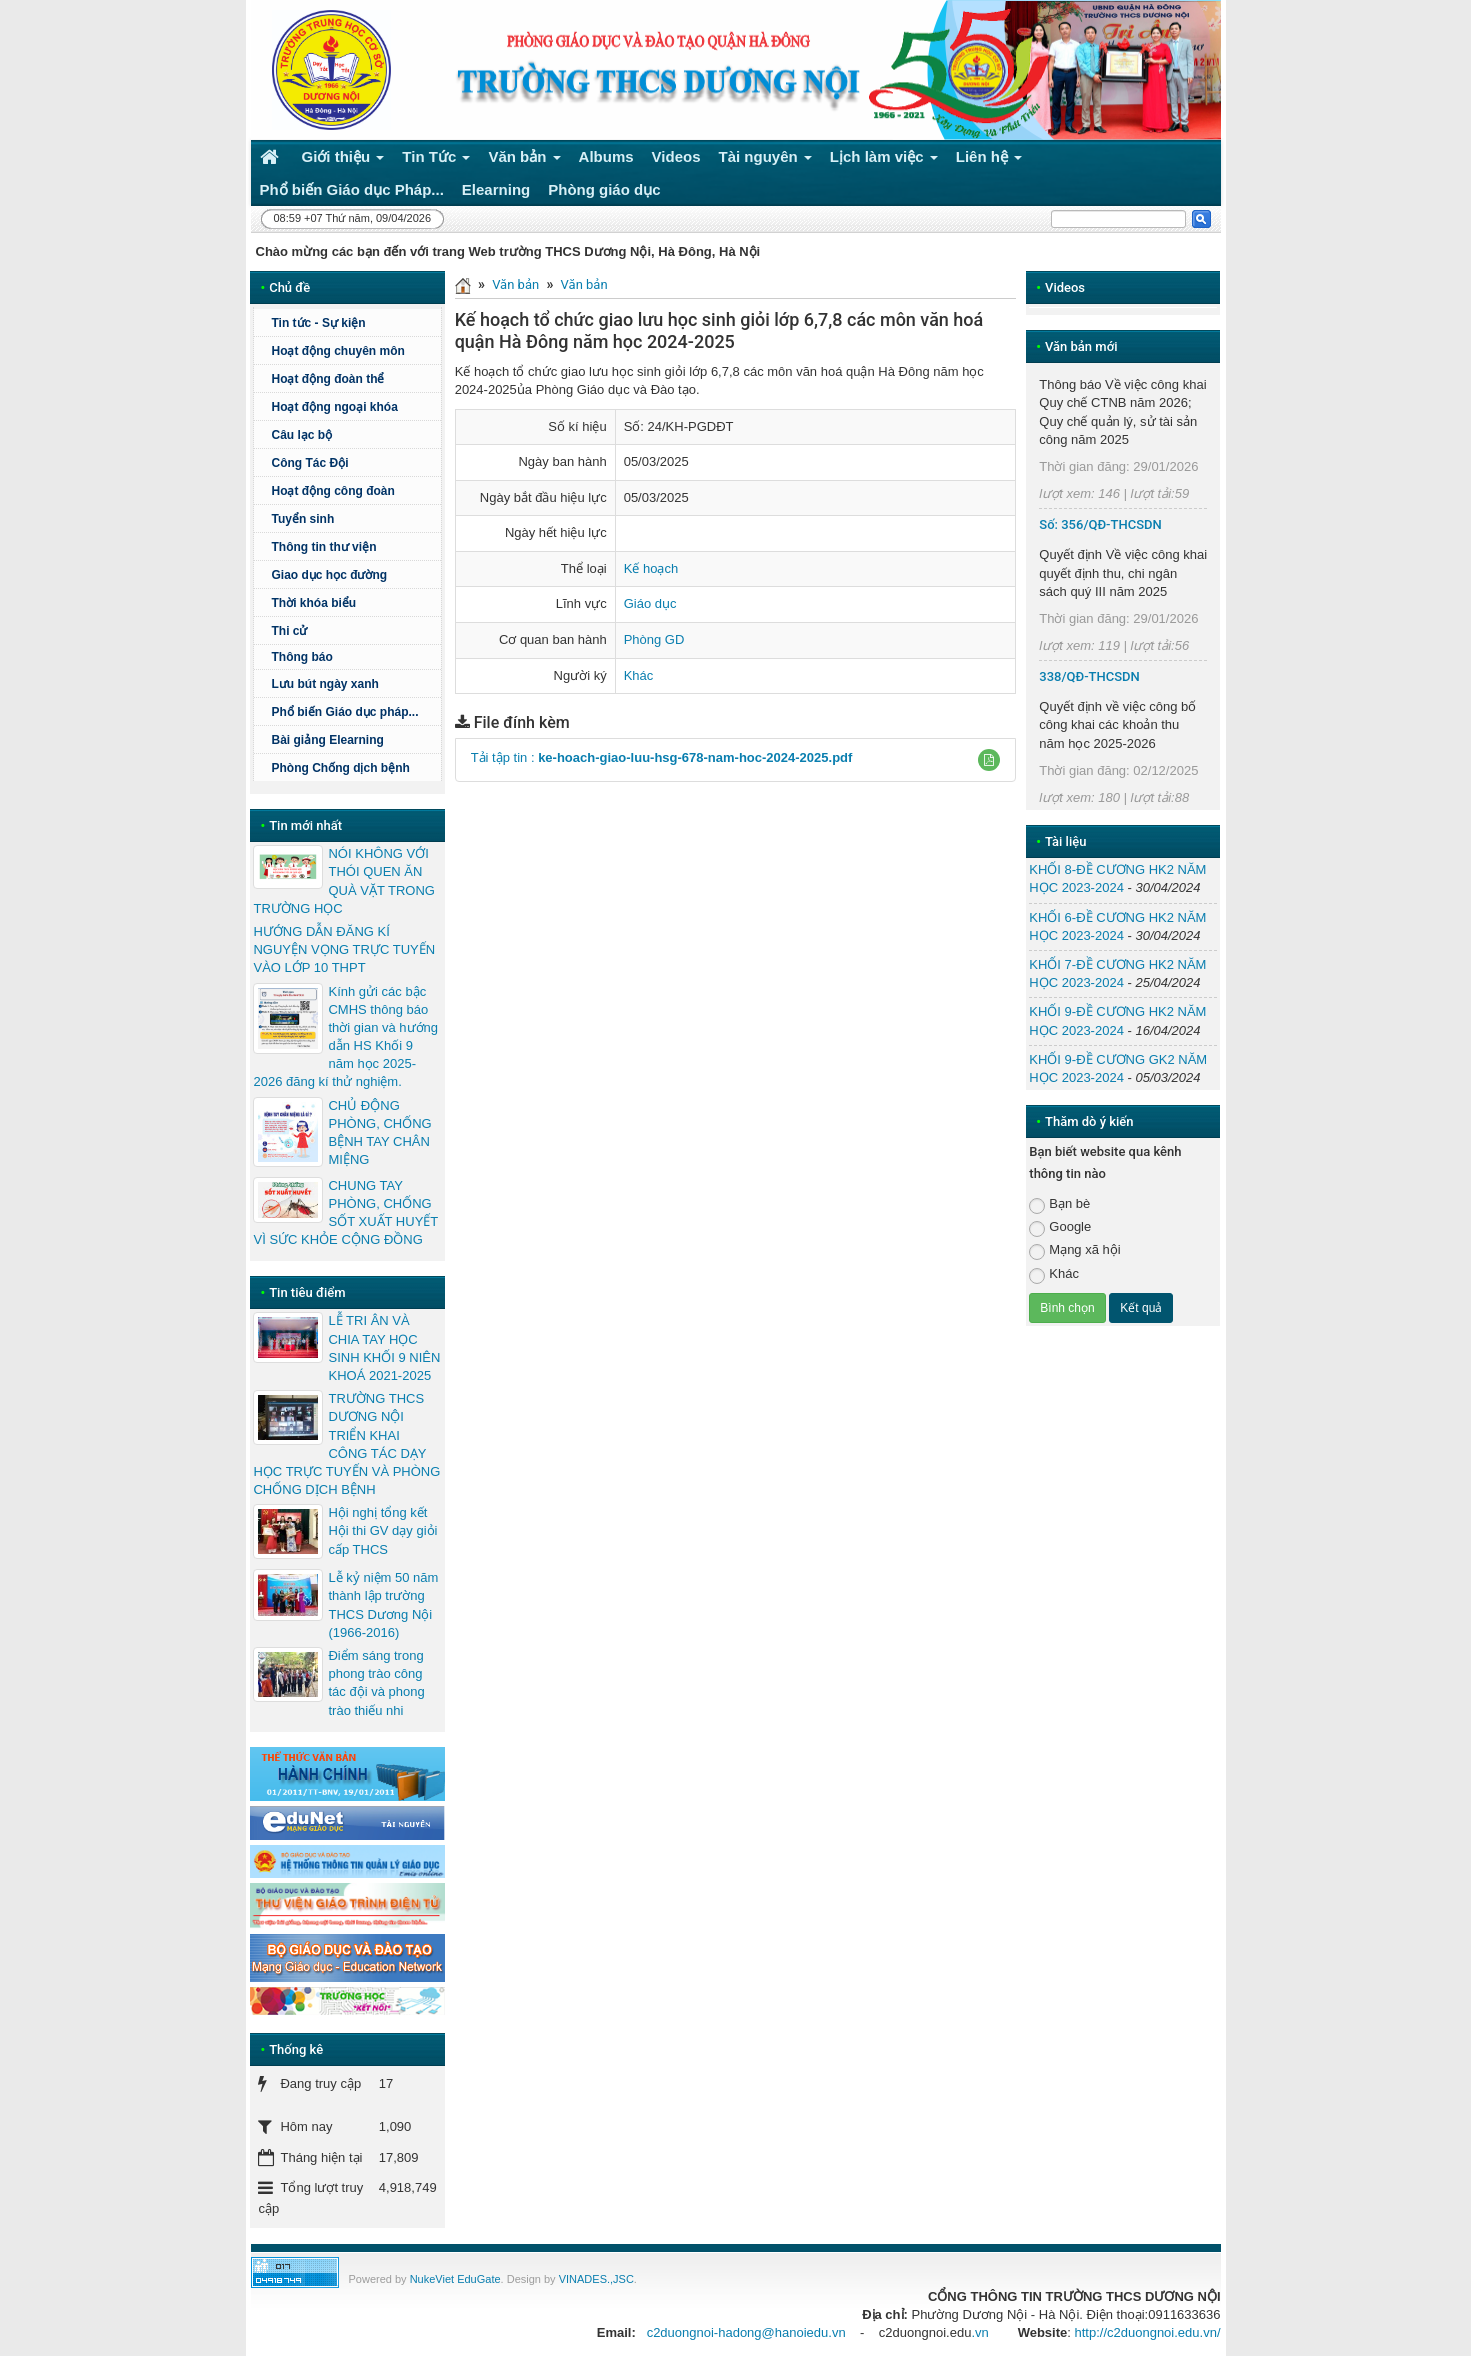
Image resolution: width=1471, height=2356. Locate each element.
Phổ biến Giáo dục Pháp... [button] (352, 189)
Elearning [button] (496, 189)
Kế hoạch (651, 568)
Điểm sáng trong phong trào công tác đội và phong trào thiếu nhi (376, 1683)
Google (1060, 1227)
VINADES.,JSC (596, 2279)
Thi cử (289, 631)
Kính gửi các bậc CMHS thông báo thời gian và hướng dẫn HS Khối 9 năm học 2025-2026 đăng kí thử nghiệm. (345, 1037)
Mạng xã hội (1074, 1250)
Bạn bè (1059, 1204)
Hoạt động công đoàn (332, 491)
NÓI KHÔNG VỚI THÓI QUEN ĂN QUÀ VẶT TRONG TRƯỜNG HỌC (343, 881)
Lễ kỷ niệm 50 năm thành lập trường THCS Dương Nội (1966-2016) (383, 1605)
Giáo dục (650, 603)
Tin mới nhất (305, 825)
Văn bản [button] (524, 160)
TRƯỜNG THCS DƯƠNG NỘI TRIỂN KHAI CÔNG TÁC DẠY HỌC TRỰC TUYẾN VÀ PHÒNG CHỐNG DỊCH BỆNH (346, 1444)
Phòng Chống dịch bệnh (353, 768)
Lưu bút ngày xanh (324, 684)
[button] (989, 760)
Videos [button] (676, 156)
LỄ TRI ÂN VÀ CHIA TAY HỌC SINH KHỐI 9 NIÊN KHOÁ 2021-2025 (384, 1348)
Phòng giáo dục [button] (604, 189)
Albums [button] (606, 156)
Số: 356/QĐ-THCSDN (1100, 524)
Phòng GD (654, 639)
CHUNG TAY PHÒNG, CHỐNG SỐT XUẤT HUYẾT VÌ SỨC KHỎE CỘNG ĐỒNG (345, 1213)
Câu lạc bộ (301, 435)
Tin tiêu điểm (307, 1292)
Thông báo (353, 657)
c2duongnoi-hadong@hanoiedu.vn (746, 2332)
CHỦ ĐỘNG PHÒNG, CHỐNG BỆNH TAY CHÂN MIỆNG (379, 1133)
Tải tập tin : (662, 757)
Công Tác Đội (309, 463)
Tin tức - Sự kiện (318, 323)
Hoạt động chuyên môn (353, 351)
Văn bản (515, 284)
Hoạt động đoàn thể (327, 379)
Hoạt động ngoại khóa (334, 407)
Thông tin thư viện (323, 547)
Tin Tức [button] (436, 160)
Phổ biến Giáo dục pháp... (353, 712)
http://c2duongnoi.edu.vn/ (1147, 2332)
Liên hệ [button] (989, 160)
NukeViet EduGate (455, 2279)
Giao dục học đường (329, 575)
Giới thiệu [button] (343, 160)
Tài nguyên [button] (766, 160)
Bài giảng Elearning (327, 740)
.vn (979, 2332)
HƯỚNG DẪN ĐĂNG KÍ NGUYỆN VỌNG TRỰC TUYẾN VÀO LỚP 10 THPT (344, 949)
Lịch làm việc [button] (884, 160)
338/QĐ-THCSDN (1089, 676)
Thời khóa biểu (313, 603)
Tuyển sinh (302, 519)
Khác (639, 675)
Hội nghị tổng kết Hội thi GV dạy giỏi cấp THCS (382, 1530)
